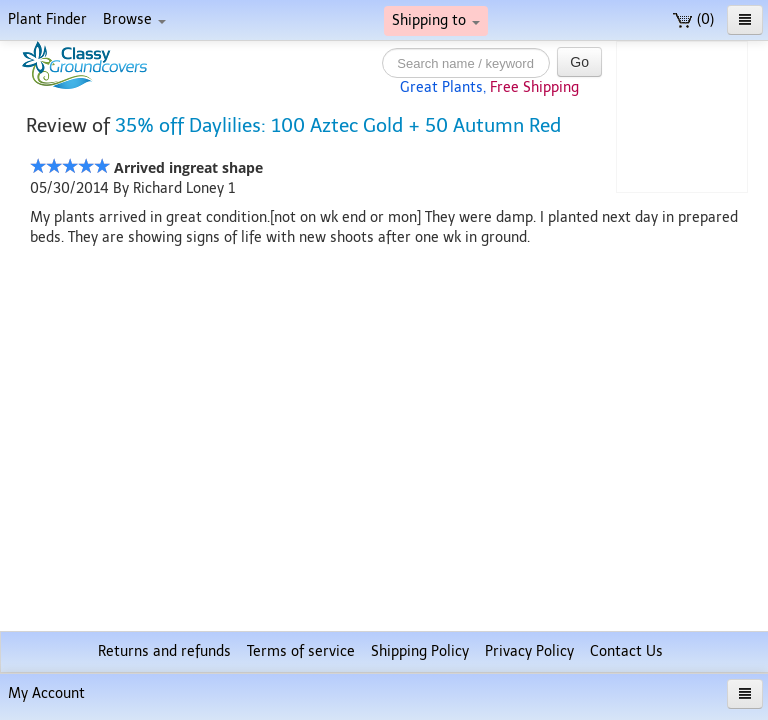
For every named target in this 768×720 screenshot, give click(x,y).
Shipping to (436, 20)
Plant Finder (47, 19)
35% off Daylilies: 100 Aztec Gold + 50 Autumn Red (338, 125)
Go (579, 62)
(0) (693, 19)
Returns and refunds (164, 651)
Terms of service (301, 651)
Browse (134, 19)
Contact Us (626, 651)
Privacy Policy (529, 651)
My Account (46, 693)
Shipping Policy (420, 651)
